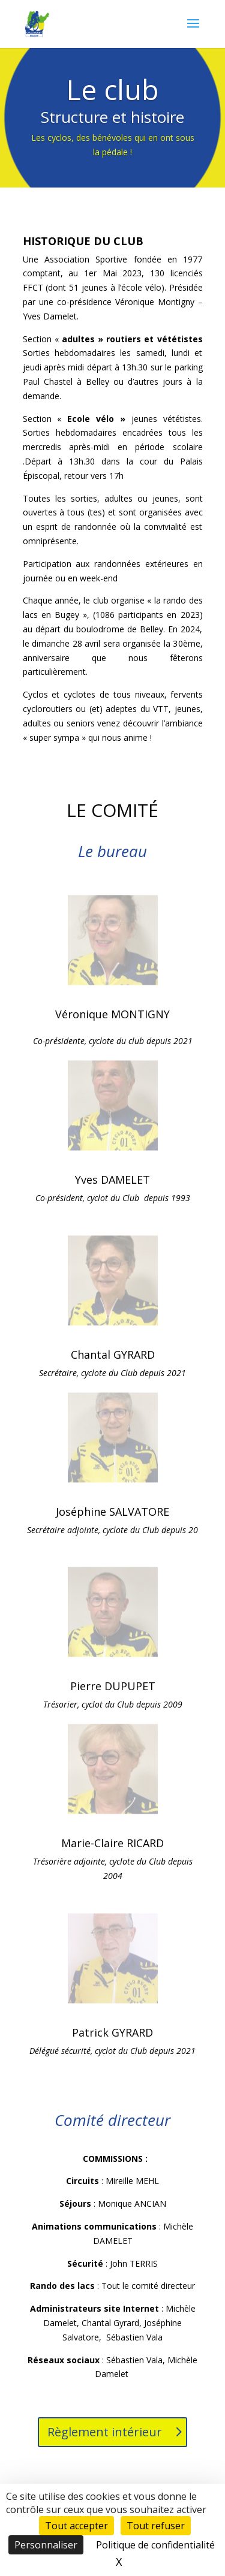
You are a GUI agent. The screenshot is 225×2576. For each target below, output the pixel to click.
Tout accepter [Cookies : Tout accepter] (76, 2525)
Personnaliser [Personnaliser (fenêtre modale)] (45, 2544)
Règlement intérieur (104, 2432)
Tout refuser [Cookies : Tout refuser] (156, 2525)
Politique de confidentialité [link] (155, 2544)
